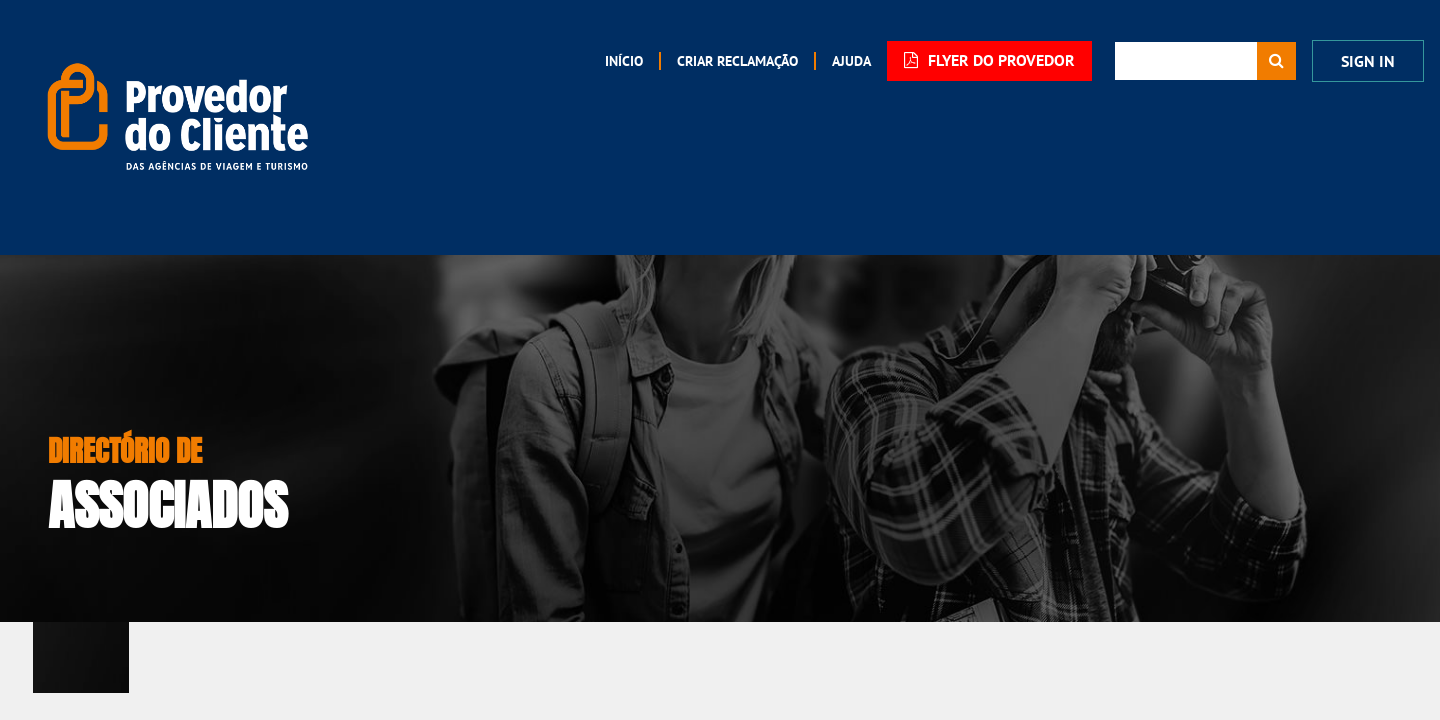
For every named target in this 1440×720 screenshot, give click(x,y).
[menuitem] (624, 61)
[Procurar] (1276, 61)
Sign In (1368, 61)
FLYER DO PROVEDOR (989, 60)
